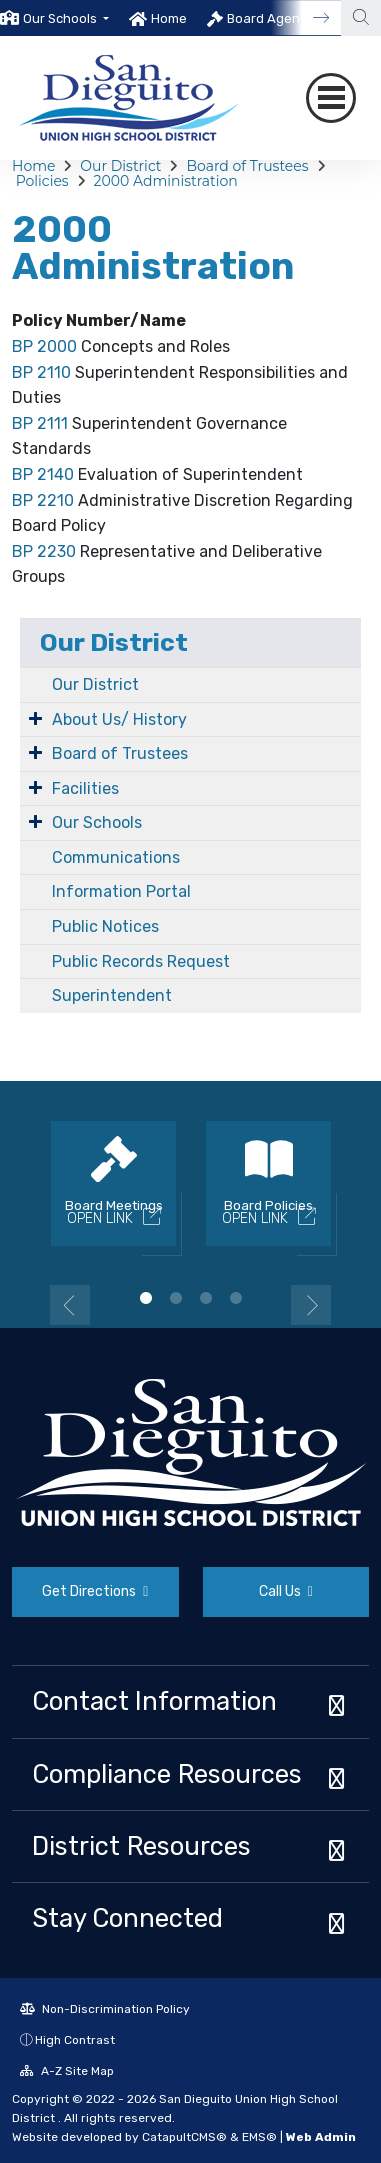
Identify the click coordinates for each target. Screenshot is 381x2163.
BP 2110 (41, 372)
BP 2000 (44, 346)
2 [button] (176, 1298)
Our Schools (97, 822)
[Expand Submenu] (35, 718)
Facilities (85, 788)
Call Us (286, 1591)
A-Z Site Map (67, 2071)
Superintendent (112, 995)
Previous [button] (70, 1305)
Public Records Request (141, 961)
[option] (54, 18)
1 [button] (146, 1298)
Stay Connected (127, 1918)
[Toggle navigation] (331, 98)
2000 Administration (166, 181)
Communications (116, 857)
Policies (42, 181)
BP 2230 (44, 551)
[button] (66, 18)
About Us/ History (119, 719)
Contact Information (154, 1701)
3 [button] (206, 1298)
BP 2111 (40, 423)
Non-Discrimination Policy (105, 2009)
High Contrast (75, 2040)
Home (169, 18)
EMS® (259, 2137)
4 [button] (236, 1298)
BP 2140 (43, 474)
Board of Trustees (247, 166)
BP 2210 (43, 500)
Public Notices (105, 926)
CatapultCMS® (184, 2137)
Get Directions (95, 1591)
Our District (120, 166)
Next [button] (311, 1305)
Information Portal (121, 891)
